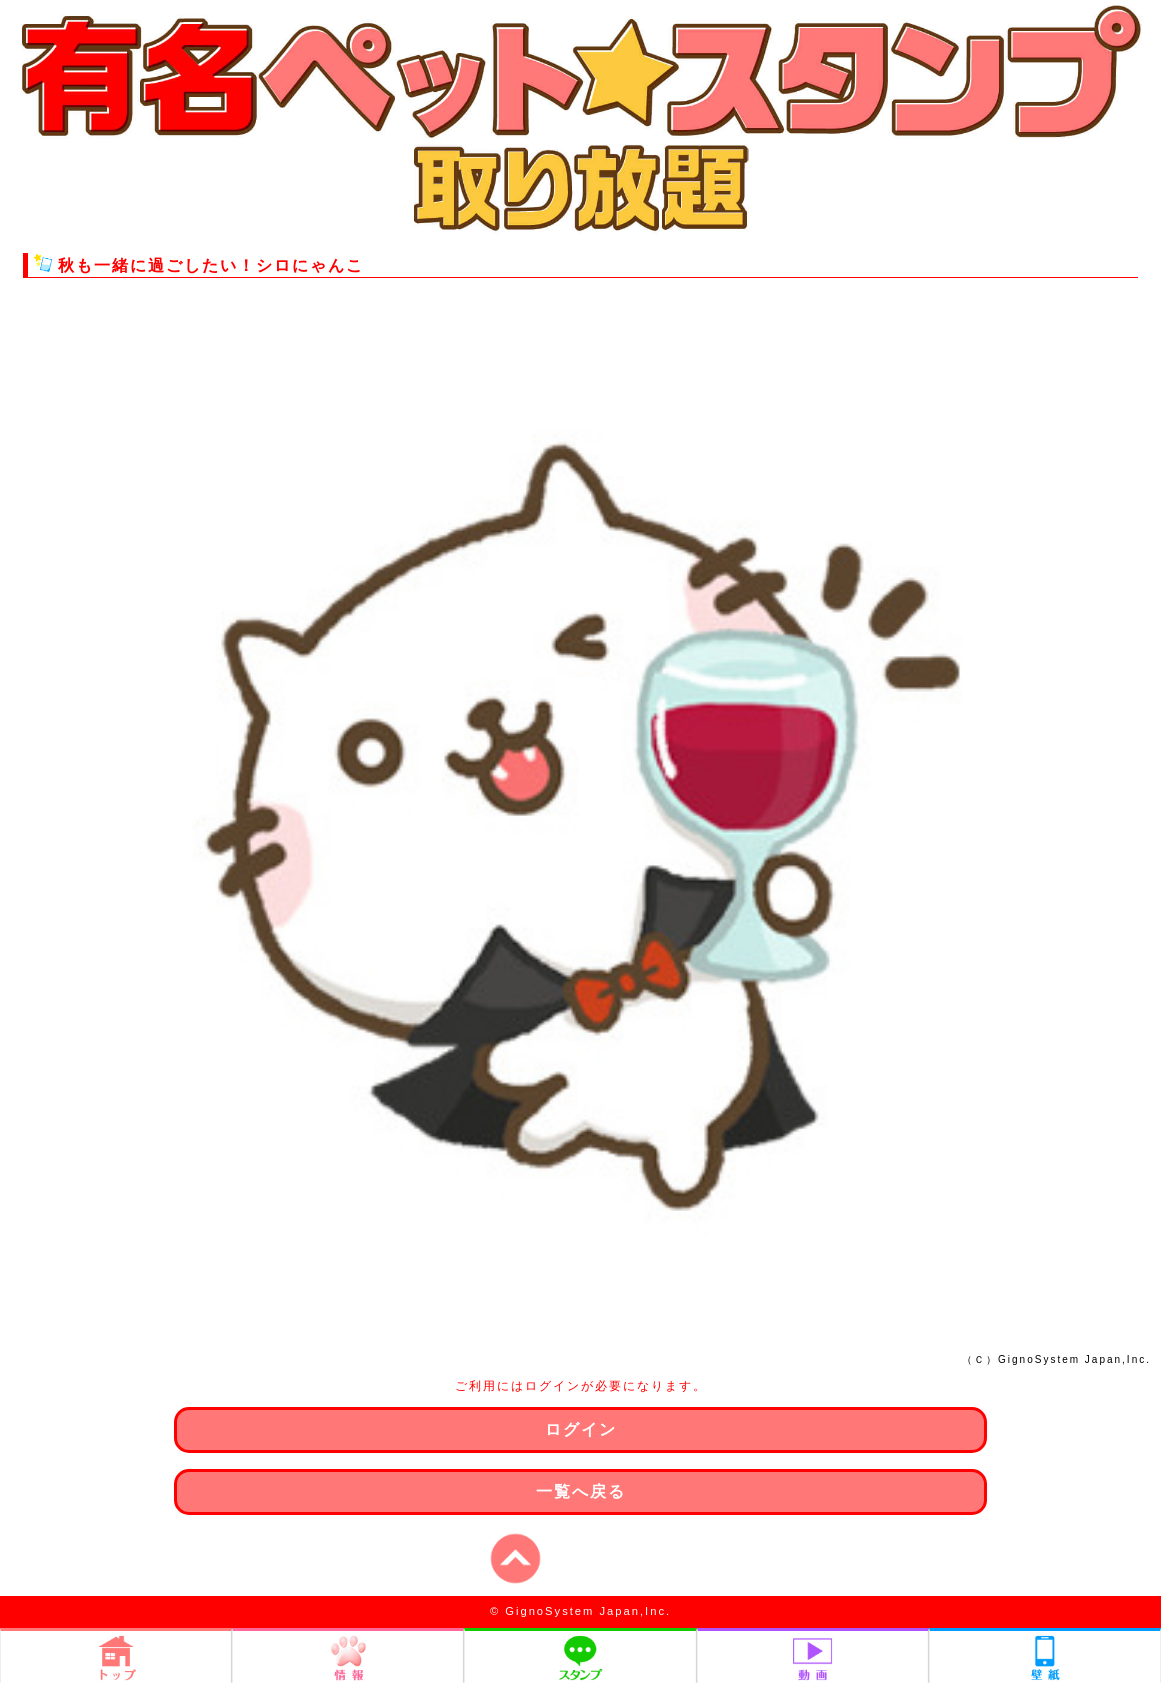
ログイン (581, 1429)
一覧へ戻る (581, 1491)
